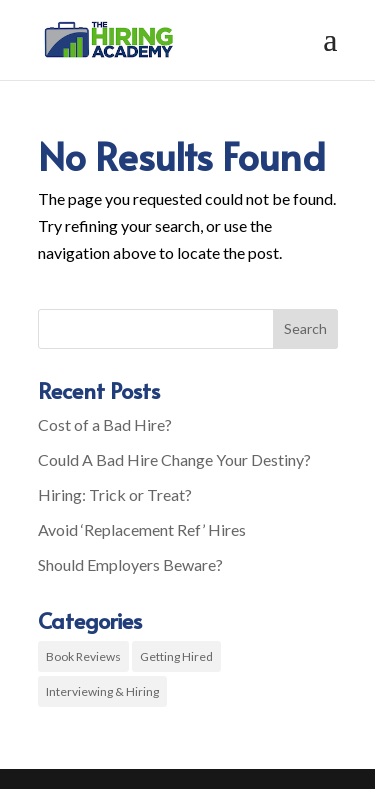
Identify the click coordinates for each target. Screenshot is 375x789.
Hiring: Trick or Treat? (115, 494)
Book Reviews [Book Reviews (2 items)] (83, 656)
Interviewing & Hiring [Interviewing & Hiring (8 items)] (102, 691)
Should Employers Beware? (130, 564)
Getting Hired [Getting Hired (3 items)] (176, 656)
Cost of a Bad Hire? (105, 424)
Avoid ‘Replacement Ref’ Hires (142, 529)
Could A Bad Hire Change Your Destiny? (174, 459)
